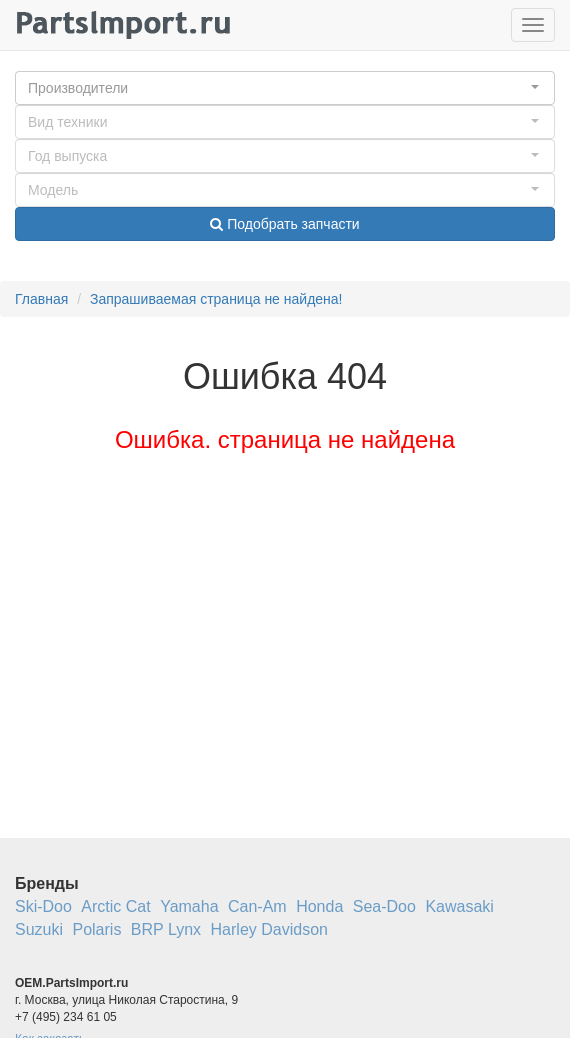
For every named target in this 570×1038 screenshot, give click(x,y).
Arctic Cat (115, 906)
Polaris (96, 929)
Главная (41, 299)
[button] (285, 88)
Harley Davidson (269, 929)
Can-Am (257, 906)
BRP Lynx (166, 929)
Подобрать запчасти (284, 224)
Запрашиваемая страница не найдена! (216, 299)
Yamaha (189, 906)
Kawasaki (459, 906)
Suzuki (39, 929)
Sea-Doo (384, 906)
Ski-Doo (43, 906)
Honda (319, 906)
